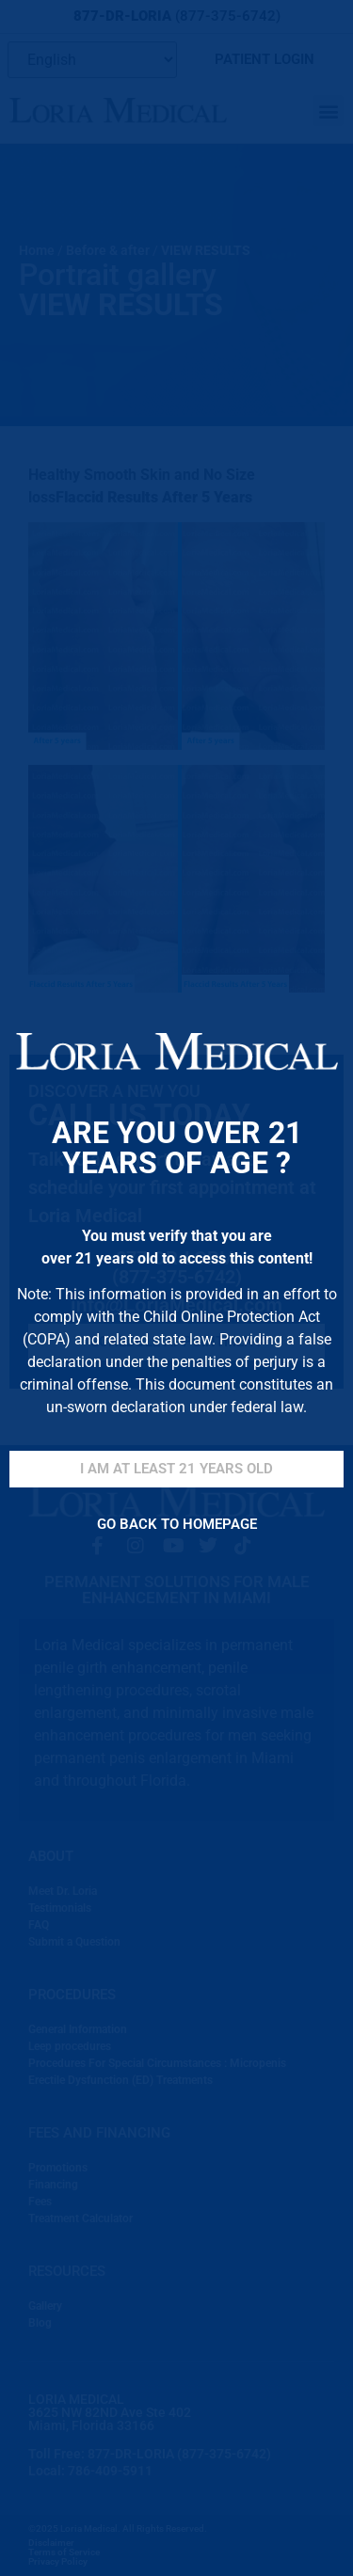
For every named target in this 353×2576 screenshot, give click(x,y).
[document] (176, 1288)
